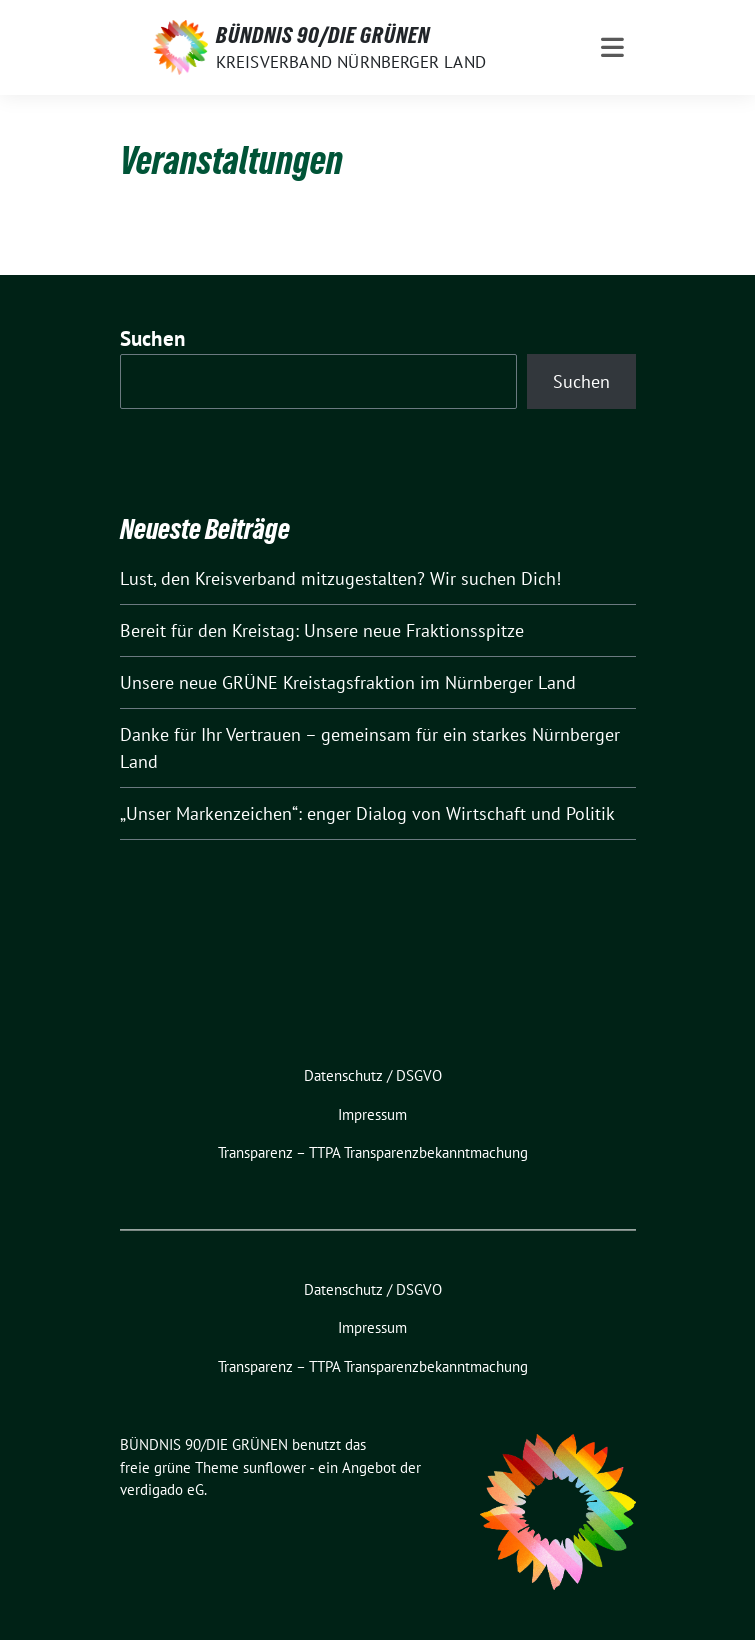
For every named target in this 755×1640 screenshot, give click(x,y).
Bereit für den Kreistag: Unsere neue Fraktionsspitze (322, 630)
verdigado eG (162, 1489)
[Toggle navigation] (612, 47)
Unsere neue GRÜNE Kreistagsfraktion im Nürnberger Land (348, 682)
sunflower (274, 1467)
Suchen (153, 338)
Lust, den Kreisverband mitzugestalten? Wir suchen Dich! (340, 578)
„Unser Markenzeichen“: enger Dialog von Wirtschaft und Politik (367, 813)
